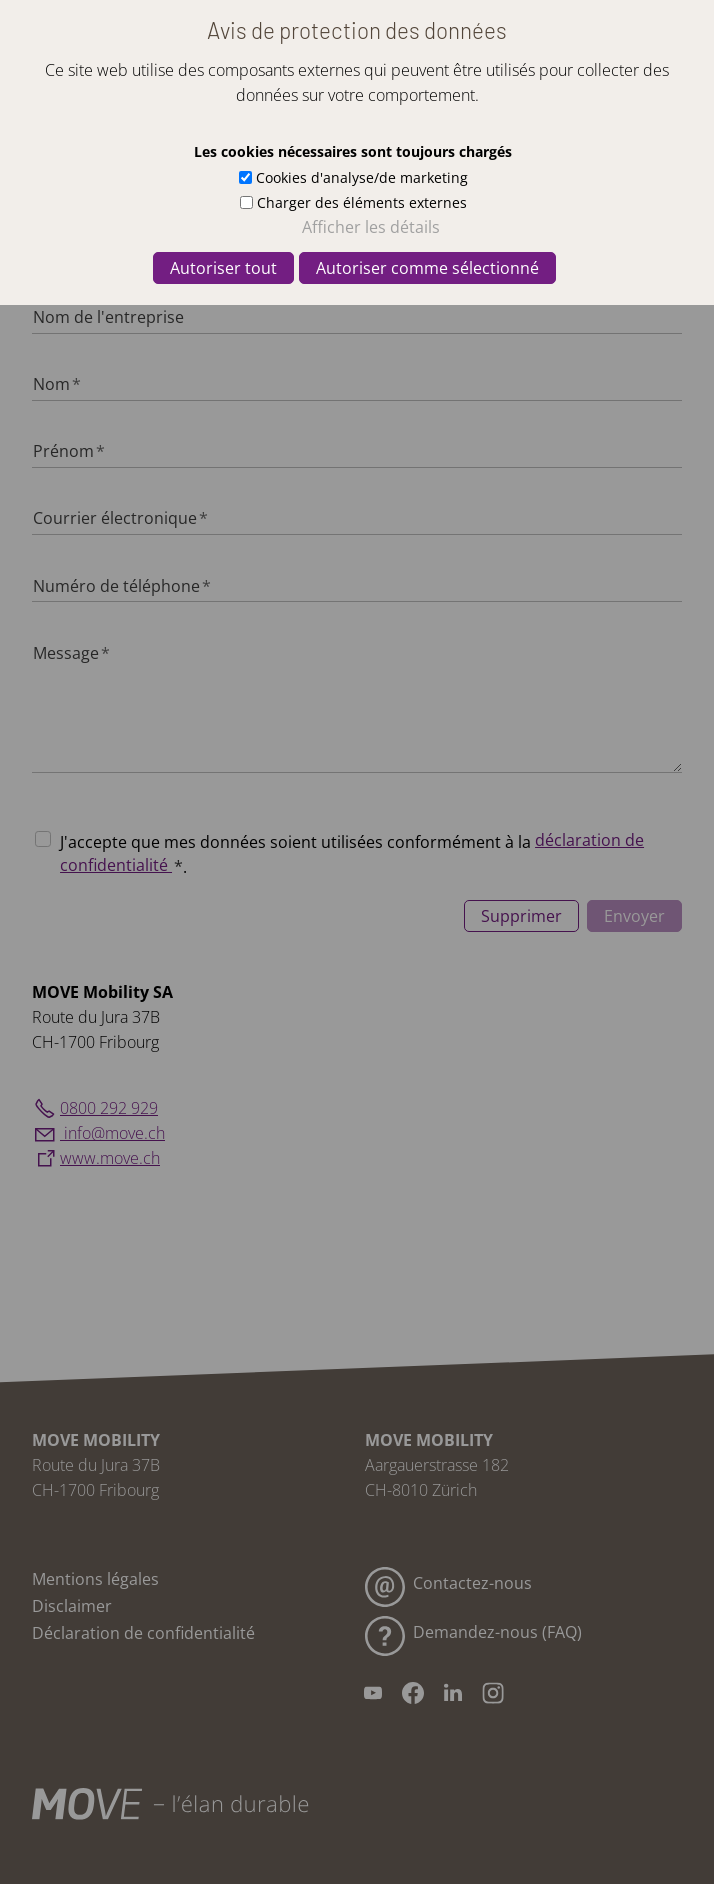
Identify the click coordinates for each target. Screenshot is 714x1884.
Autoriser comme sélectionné (427, 268)
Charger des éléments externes (362, 202)
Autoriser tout (223, 268)
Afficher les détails (371, 227)
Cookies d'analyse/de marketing (362, 177)
